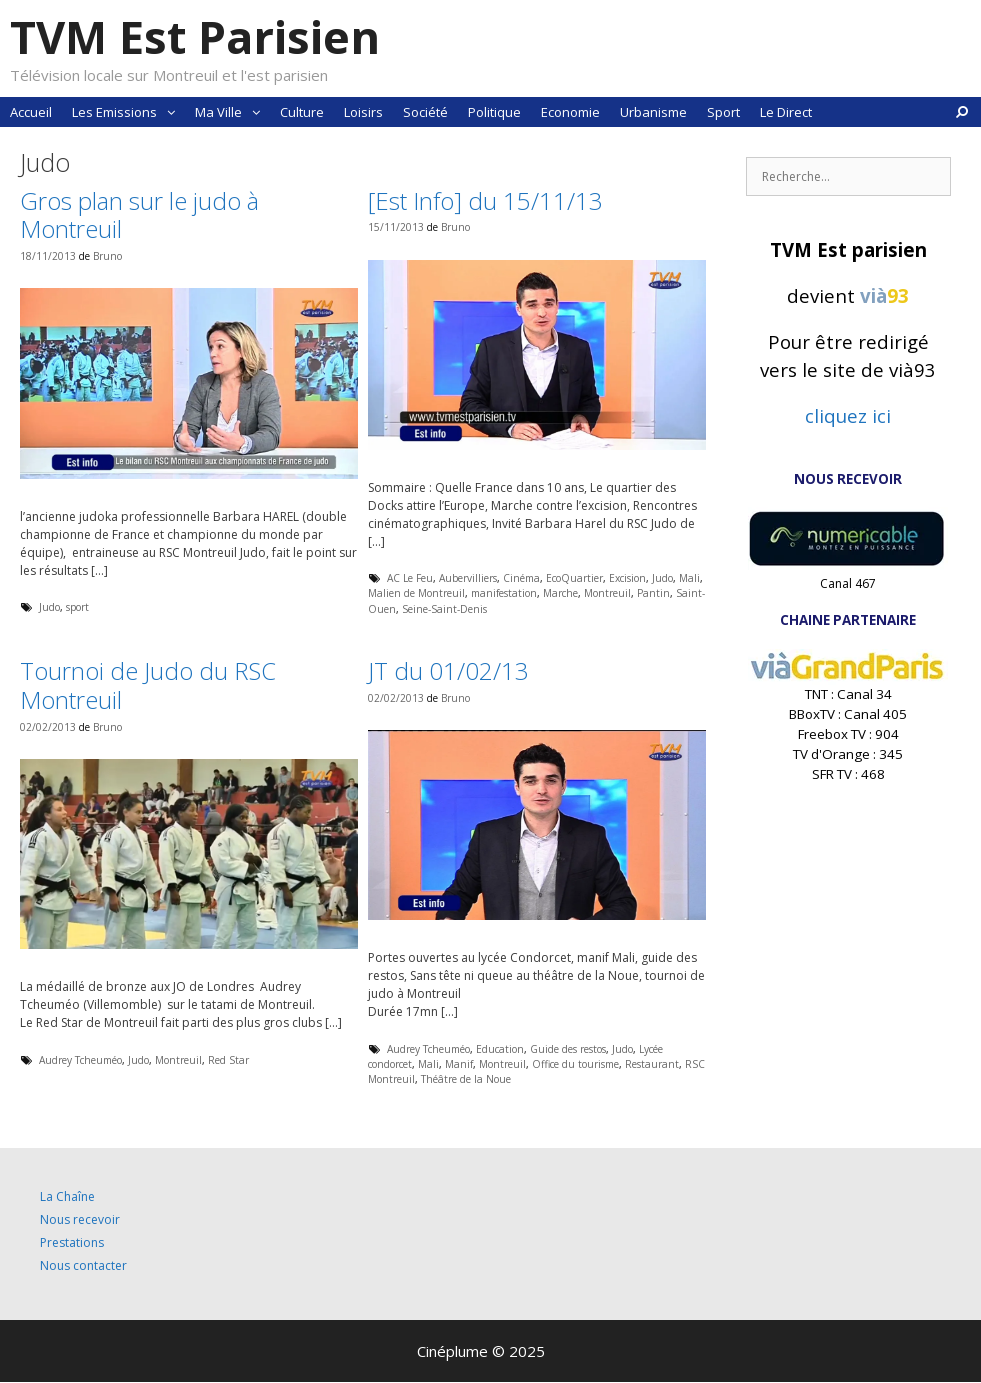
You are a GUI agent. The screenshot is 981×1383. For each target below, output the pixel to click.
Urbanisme (653, 112)
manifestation (504, 593)
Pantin (653, 593)
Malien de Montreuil (416, 593)
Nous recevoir (80, 1219)
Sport (723, 112)
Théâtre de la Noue (466, 1079)
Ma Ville (232, 112)
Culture (302, 112)
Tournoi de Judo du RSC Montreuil (148, 685)
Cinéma (521, 578)
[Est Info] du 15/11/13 (485, 200)
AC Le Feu (410, 578)
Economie (570, 112)
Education (500, 1049)
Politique (494, 112)
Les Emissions (128, 112)
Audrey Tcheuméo (80, 1060)
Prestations (72, 1242)
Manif (459, 1064)
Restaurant (652, 1064)
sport (77, 607)
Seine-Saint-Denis (444, 609)
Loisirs (363, 112)
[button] (171, 112)
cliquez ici (848, 415)
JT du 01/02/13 (448, 670)
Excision (627, 578)
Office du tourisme (575, 1064)
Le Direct (786, 112)
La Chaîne (67, 1196)
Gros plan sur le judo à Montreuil (139, 215)
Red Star (228, 1060)
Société (425, 112)
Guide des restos (568, 1049)
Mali (689, 578)
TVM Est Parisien (195, 36)
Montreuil (607, 593)
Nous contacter (83, 1265)
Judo (49, 607)
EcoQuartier (574, 578)
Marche (560, 593)
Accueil (31, 112)
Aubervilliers (468, 578)
